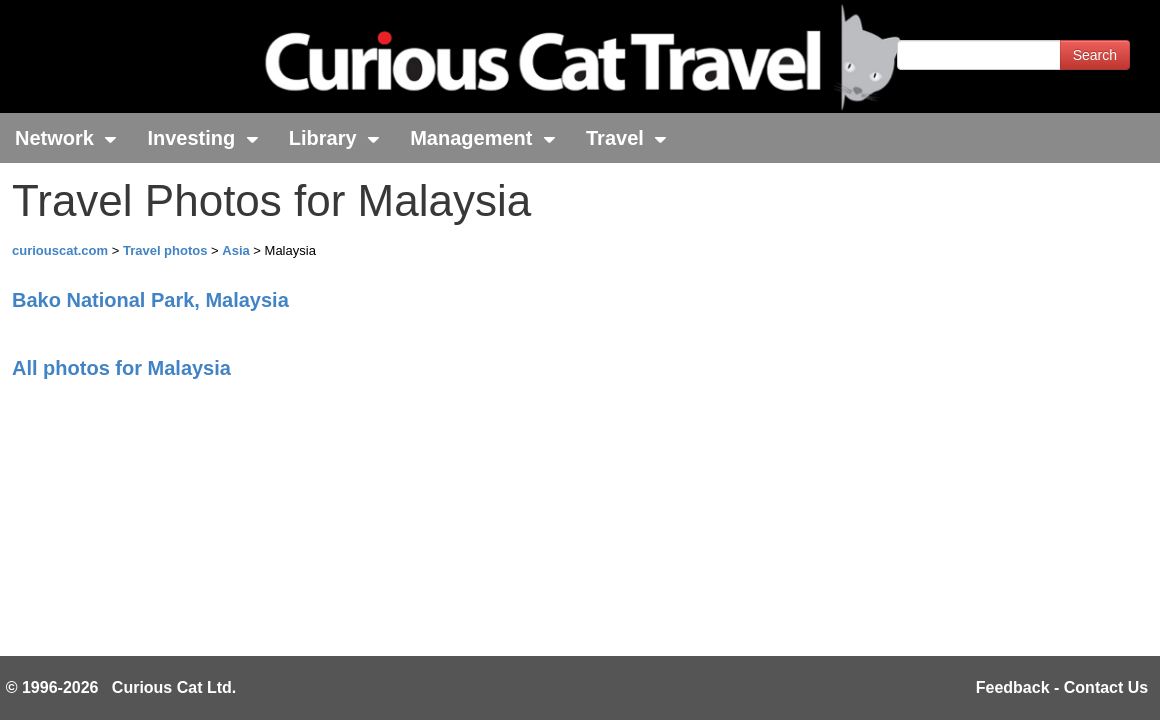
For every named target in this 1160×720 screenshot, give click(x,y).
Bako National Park (150, 300)
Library (334, 138)
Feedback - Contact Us (1062, 687)
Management (483, 138)
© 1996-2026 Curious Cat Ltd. (121, 687)
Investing (202, 138)
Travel (626, 138)
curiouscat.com (60, 250)
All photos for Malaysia (121, 368)
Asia (237, 250)
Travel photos (167, 250)
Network (66, 138)
